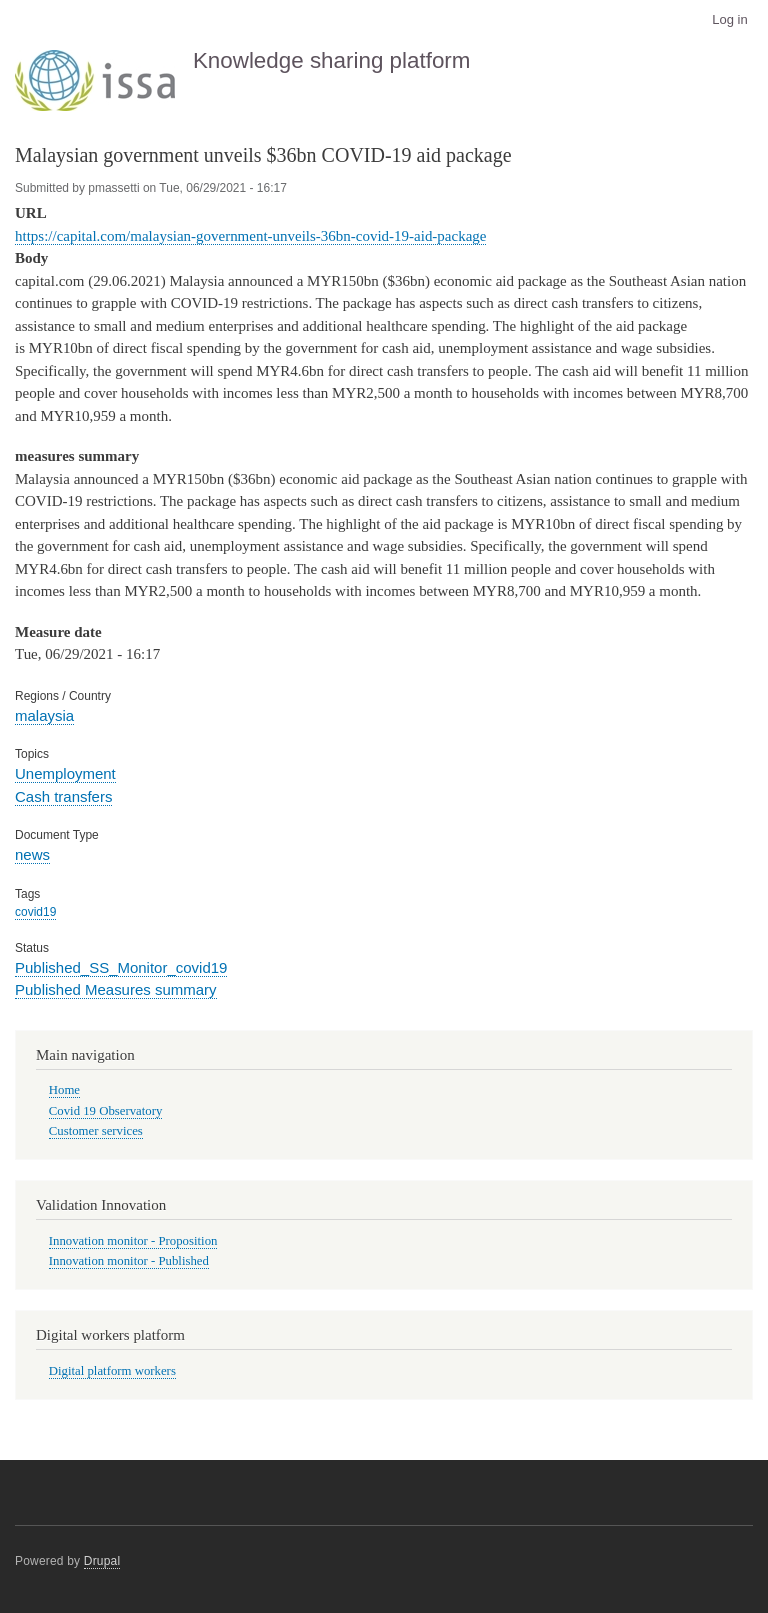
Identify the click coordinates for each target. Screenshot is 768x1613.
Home (64, 1090)
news (32, 854)
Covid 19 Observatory (106, 1111)
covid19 (35, 912)
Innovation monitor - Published (129, 1261)
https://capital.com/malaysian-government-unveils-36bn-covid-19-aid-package (250, 236)
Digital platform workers (112, 1371)
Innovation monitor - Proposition (133, 1241)
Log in (729, 19)
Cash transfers (63, 796)
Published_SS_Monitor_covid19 (121, 967)
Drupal (102, 1561)
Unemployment (65, 773)
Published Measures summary (116, 989)
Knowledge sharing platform (332, 60)
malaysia (44, 715)
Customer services (96, 1131)
